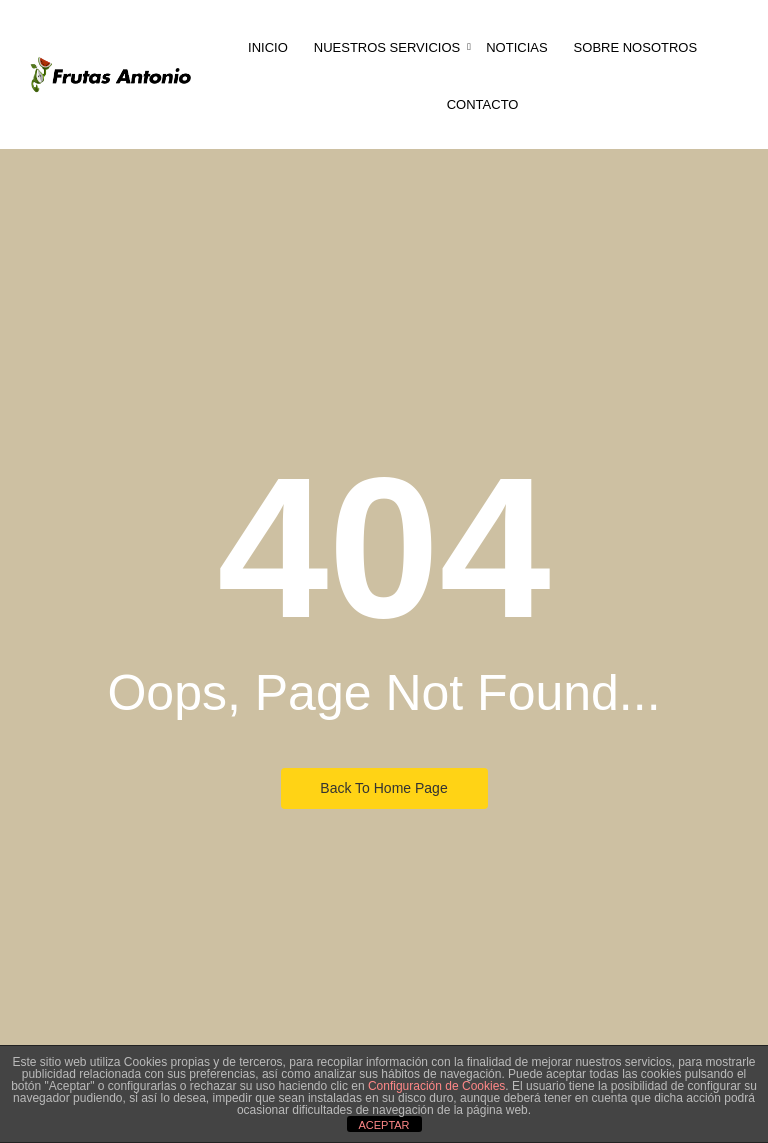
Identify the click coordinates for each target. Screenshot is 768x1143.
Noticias (516, 47)
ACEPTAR (383, 1125)
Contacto (483, 104)
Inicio (268, 47)
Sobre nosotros (636, 47)
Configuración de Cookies (436, 1086)
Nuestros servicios (388, 47)
